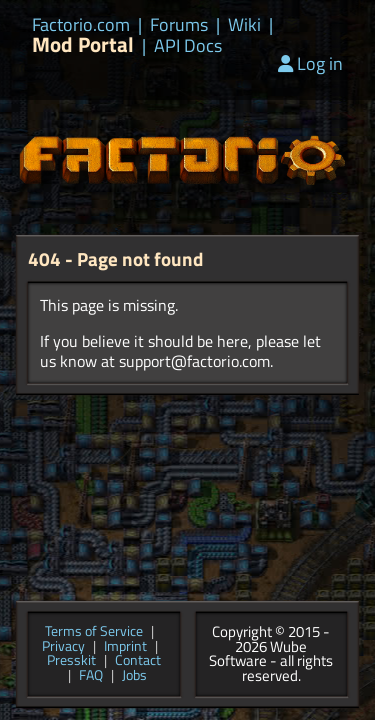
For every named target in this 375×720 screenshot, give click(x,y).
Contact (138, 661)
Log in (310, 63)
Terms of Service (94, 632)
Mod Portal (83, 44)
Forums (179, 25)
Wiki (244, 25)
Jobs (134, 676)
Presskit (71, 661)
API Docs (188, 46)
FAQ (91, 676)
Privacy (63, 647)
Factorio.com (81, 25)
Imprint (125, 647)
